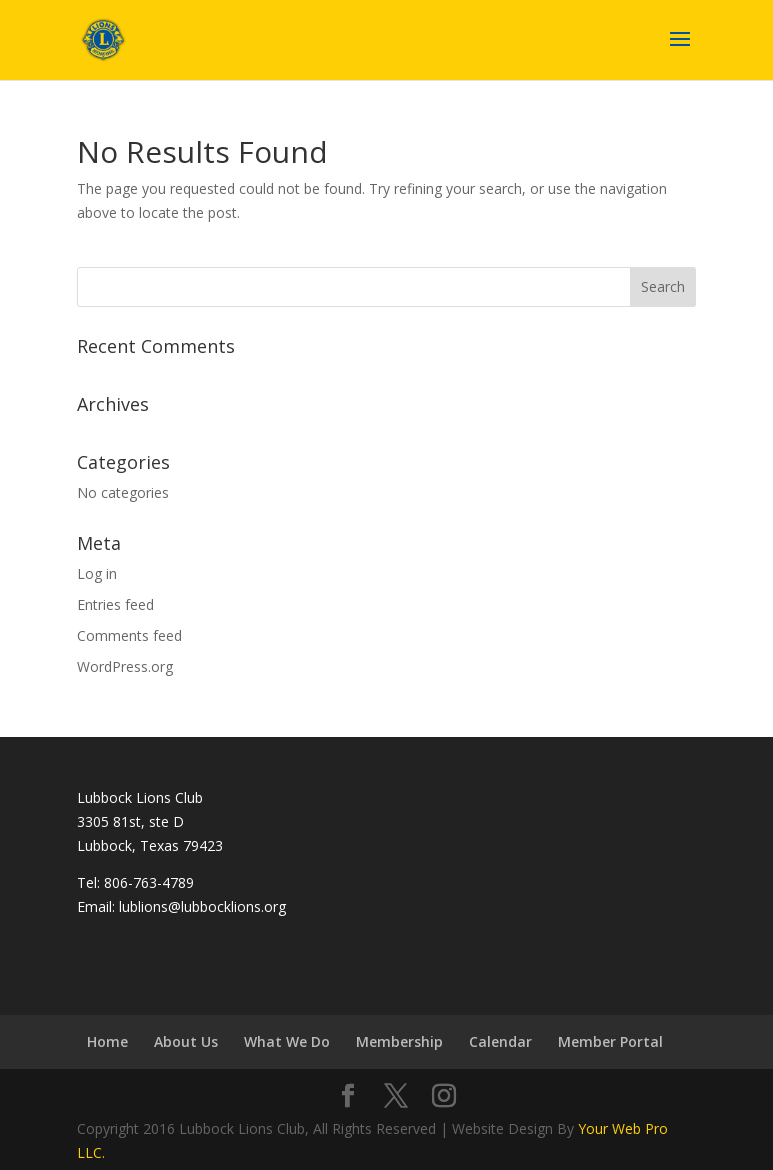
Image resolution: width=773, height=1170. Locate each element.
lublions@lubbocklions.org (202, 906)
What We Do (287, 1041)
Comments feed (129, 635)
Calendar (500, 1041)
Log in (97, 573)
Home (107, 1041)
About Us (186, 1041)
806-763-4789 (149, 882)
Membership (399, 1041)
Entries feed (115, 604)
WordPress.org (125, 666)
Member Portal (610, 1041)
